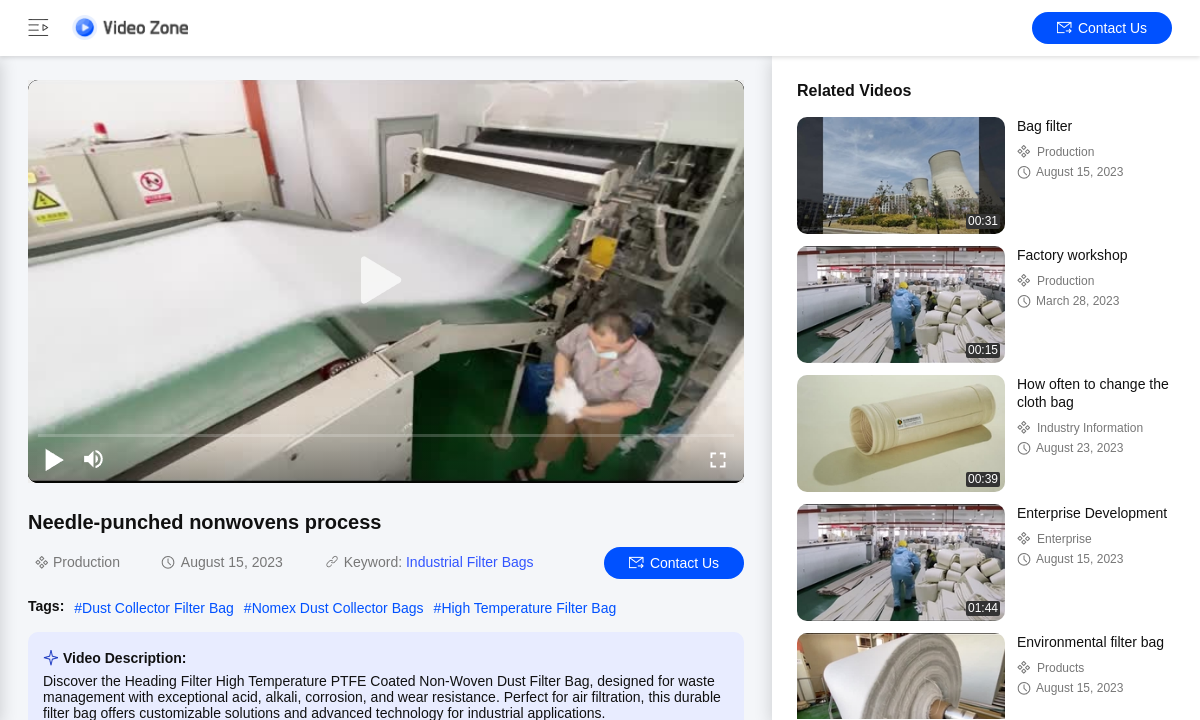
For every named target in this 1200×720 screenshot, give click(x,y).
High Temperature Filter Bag (528, 608)
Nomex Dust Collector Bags (338, 608)
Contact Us (1102, 28)
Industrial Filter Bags (470, 562)
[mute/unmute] (94, 459)
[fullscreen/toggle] (718, 459)
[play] (386, 281)
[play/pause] (54, 459)
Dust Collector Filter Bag (158, 608)
